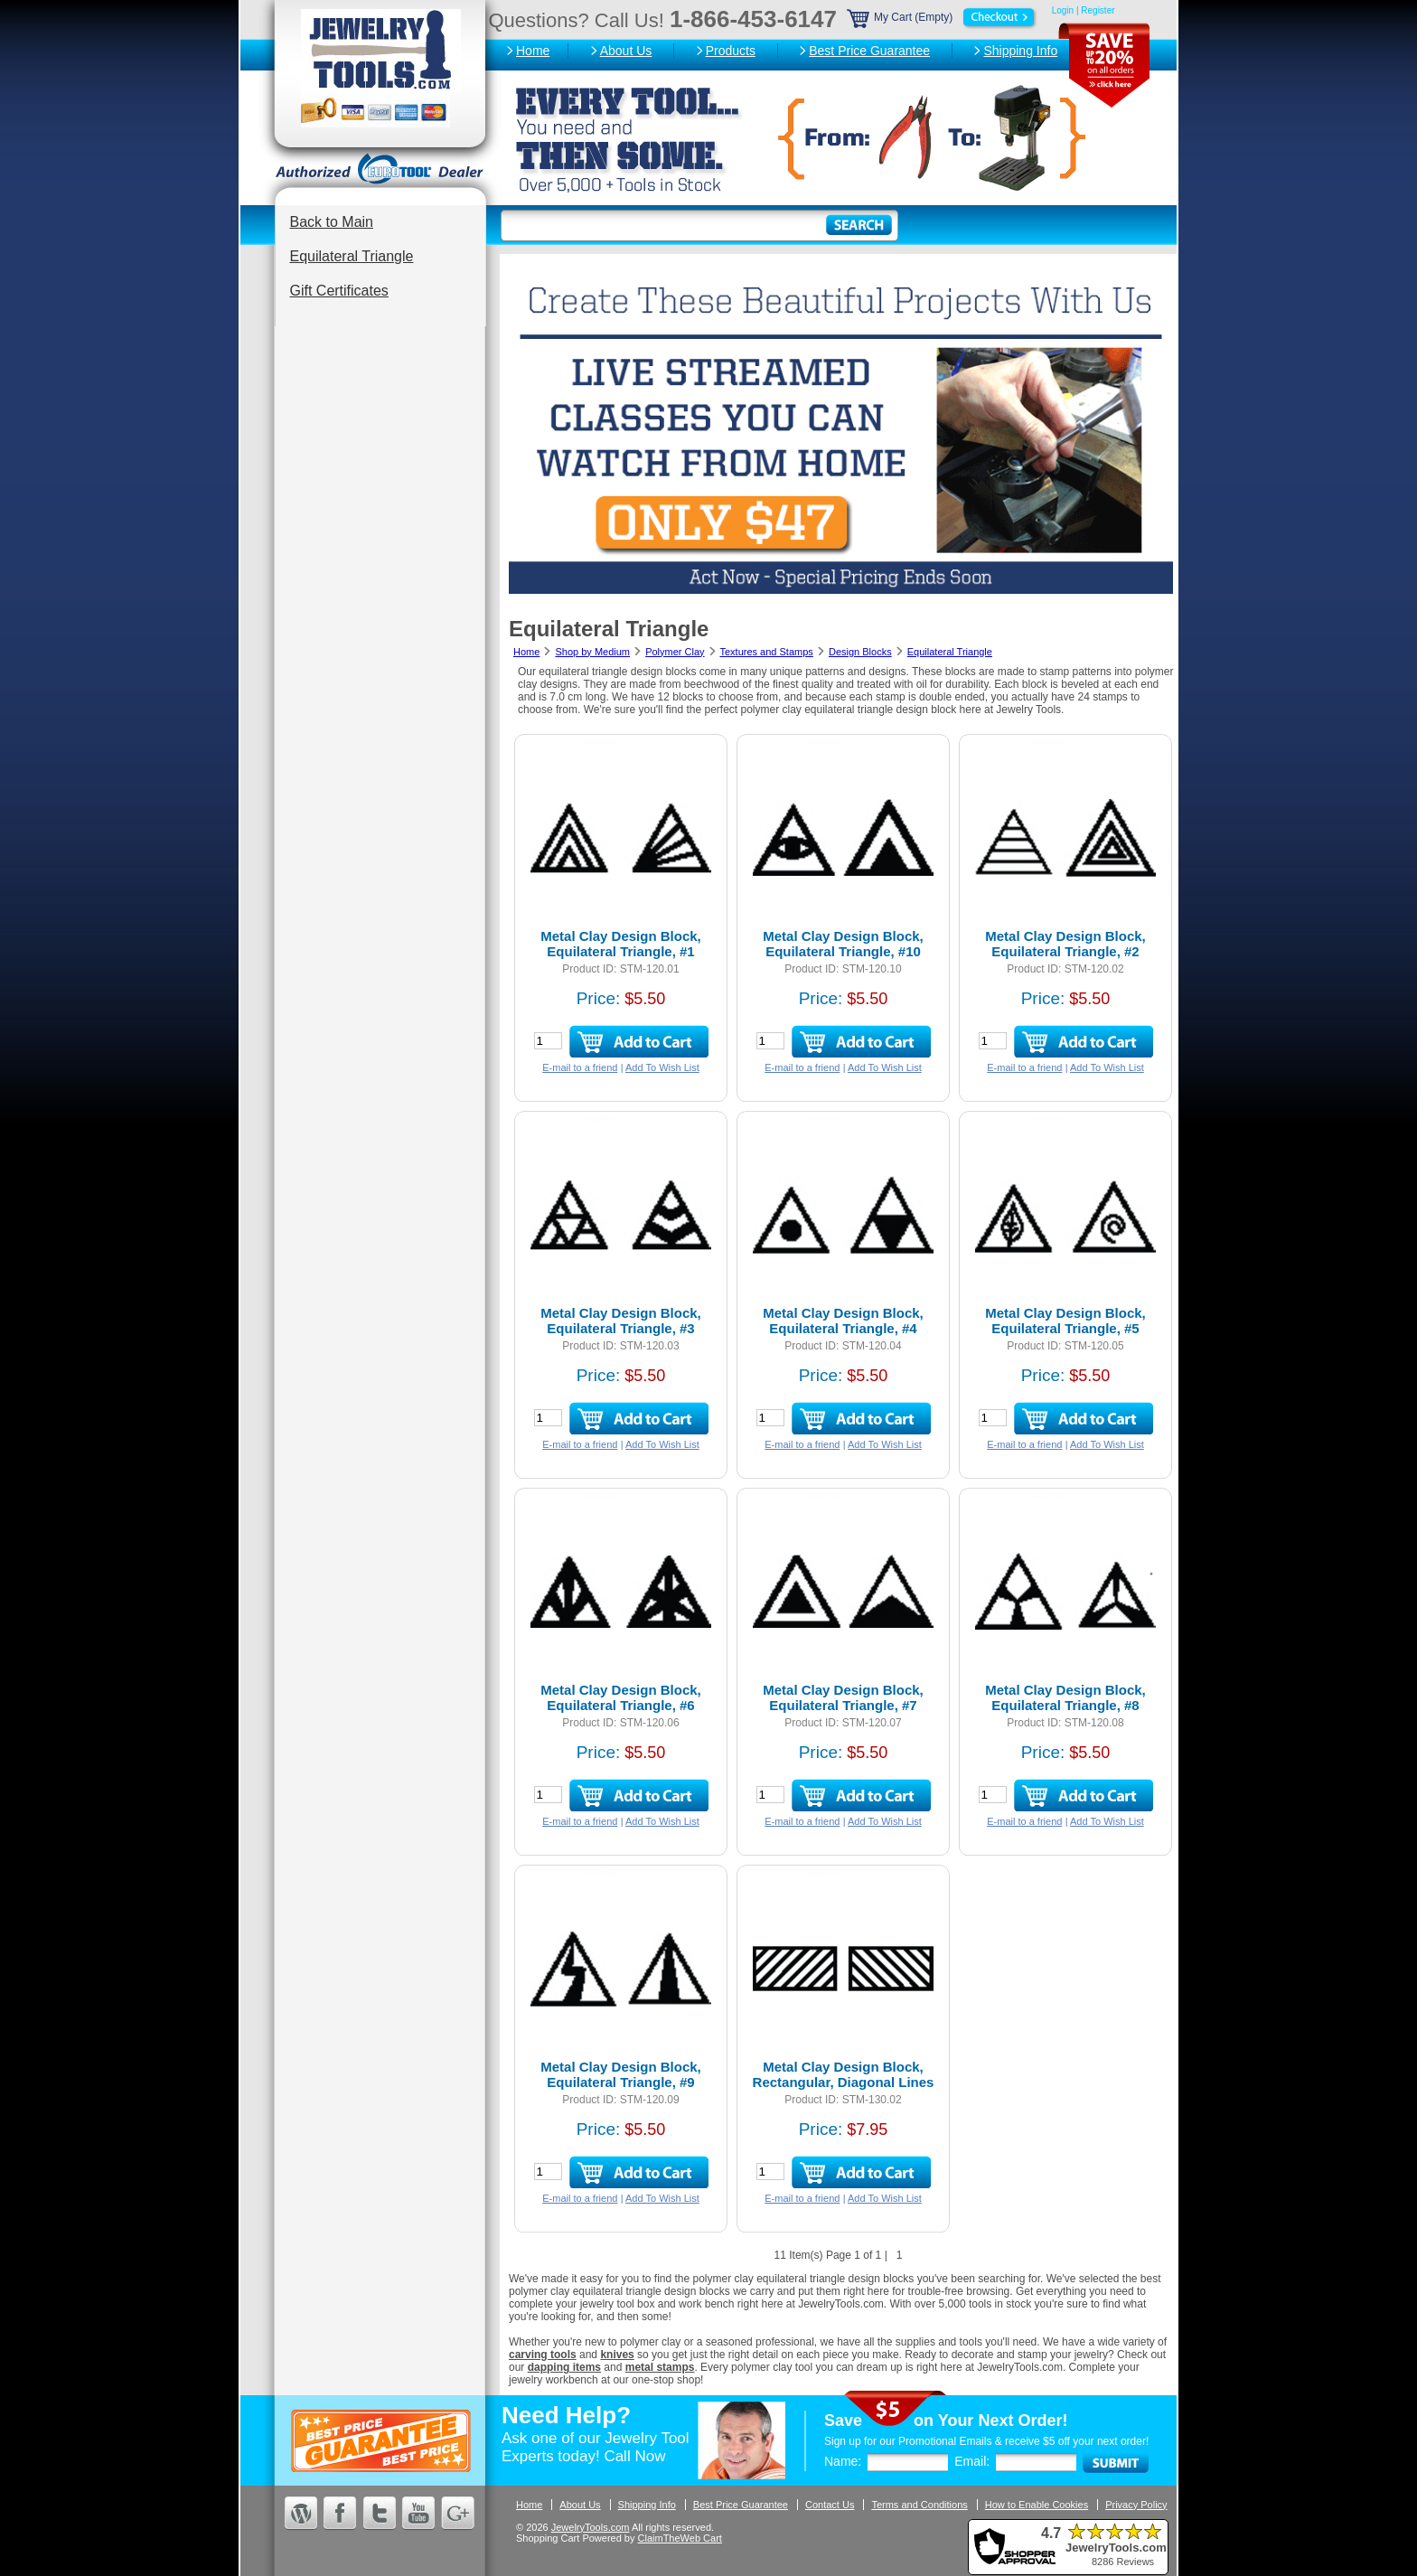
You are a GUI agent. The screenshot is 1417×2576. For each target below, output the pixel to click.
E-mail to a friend (579, 1067)
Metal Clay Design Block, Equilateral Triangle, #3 (620, 1320)
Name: (842, 2461)
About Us (626, 50)
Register (1097, 10)
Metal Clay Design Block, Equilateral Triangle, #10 (843, 943)
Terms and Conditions (919, 2504)
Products (730, 50)
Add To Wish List (662, 1067)
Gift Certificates (339, 290)
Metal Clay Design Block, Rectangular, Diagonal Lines (843, 2074)
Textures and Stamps (765, 651)
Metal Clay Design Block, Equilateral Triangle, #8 (1065, 1697)
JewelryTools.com (590, 2527)
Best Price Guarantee (869, 50)
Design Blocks (860, 651)
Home (532, 50)
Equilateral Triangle (352, 256)
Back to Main (331, 222)
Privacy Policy (1136, 2504)
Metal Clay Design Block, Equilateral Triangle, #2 (1065, 943)
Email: (972, 2461)
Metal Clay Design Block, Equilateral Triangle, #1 (620, 943)
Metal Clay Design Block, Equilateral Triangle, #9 (620, 2074)
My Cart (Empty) (942, 17)
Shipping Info (1020, 50)
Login (1063, 10)
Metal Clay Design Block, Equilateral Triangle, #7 (843, 1697)
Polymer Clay (674, 651)
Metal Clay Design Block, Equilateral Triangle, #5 (1065, 1320)
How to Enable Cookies (1036, 2504)
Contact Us (829, 2504)
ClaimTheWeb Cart (680, 2538)
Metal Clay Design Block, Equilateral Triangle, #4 (843, 1320)
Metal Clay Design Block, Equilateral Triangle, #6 (620, 1697)
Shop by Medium (592, 651)
